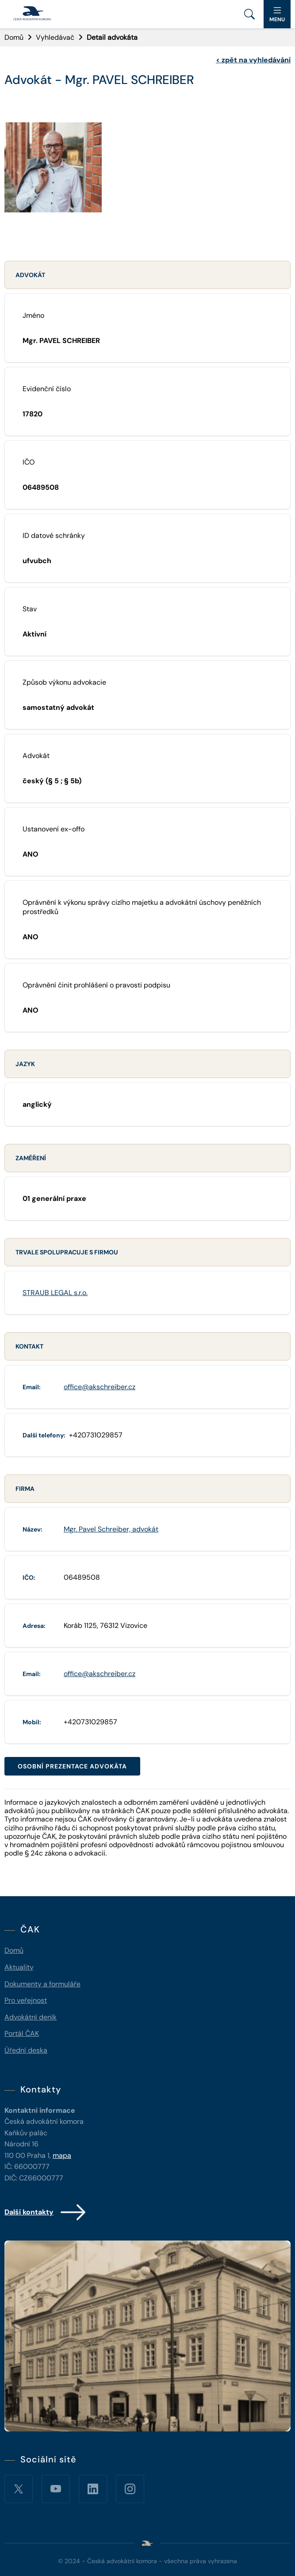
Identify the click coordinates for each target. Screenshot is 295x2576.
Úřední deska (25, 2050)
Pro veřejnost (25, 2000)
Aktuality (19, 1967)
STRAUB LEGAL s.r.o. (55, 1292)
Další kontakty (45, 2212)
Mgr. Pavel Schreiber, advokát (111, 1529)
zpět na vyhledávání (253, 60)
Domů (13, 37)
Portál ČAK (21, 2033)
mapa (62, 2155)
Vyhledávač (55, 37)
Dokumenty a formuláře (42, 1984)
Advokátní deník (30, 2017)
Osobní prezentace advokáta (72, 1766)
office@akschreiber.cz (99, 1386)
